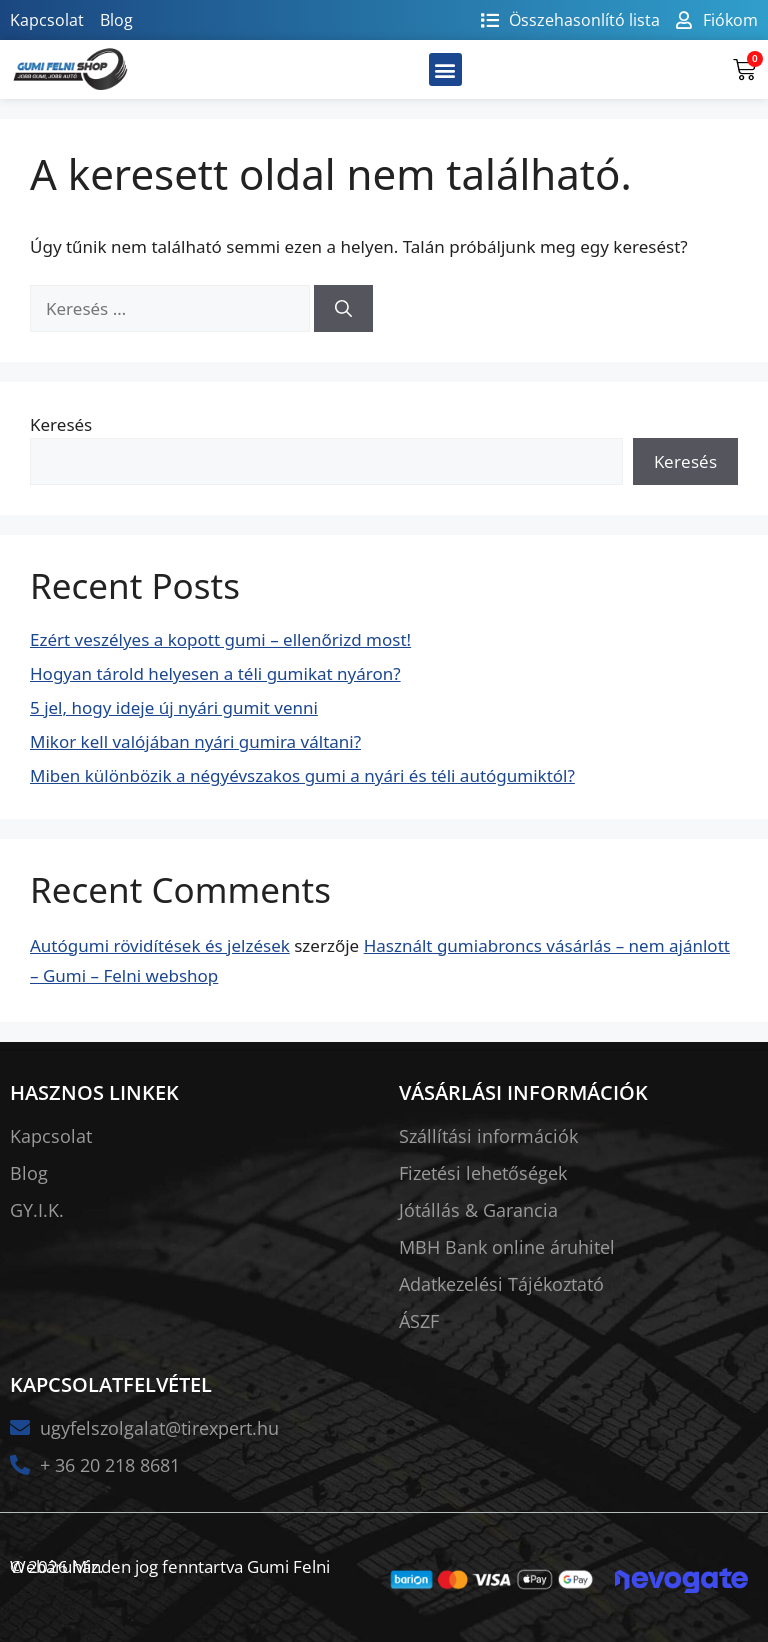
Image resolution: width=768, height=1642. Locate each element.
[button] (445, 69)
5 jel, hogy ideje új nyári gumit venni (174, 707)
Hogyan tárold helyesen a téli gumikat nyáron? (215, 673)
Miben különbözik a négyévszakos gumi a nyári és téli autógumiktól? (302, 775)
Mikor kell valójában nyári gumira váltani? (195, 741)
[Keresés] (343, 309)
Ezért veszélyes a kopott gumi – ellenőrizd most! (220, 639)
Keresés (61, 424)
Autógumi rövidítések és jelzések (160, 945)
